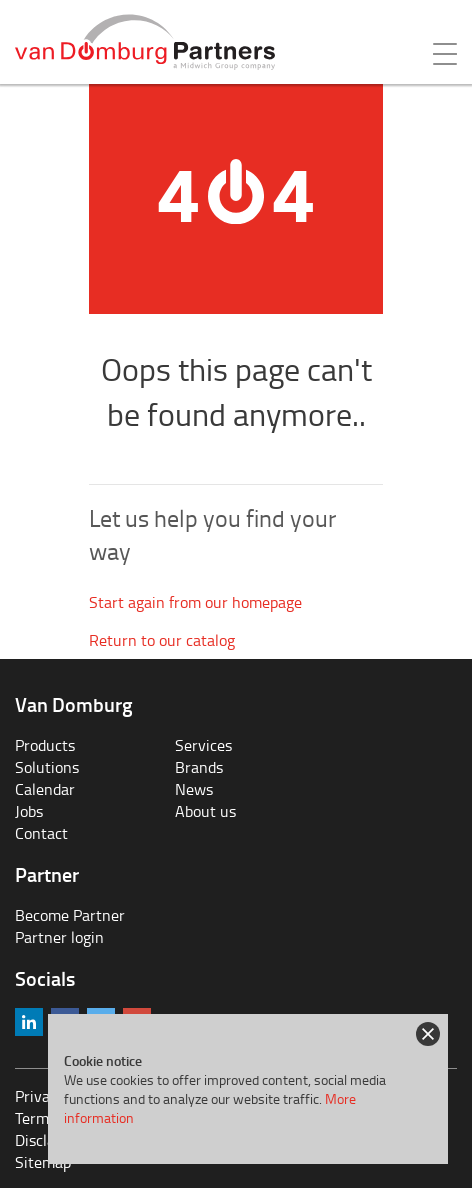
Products (45, 745)
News (194, 789)
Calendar (45, 789)
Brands (199, 767)
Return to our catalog (162, 640)
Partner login (59, 937)
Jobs (29, 811)
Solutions (47, 767)
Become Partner (70, 915)
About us (205, 811)
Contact (41, 833)
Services (203, 745)
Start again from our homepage (195, 602)
